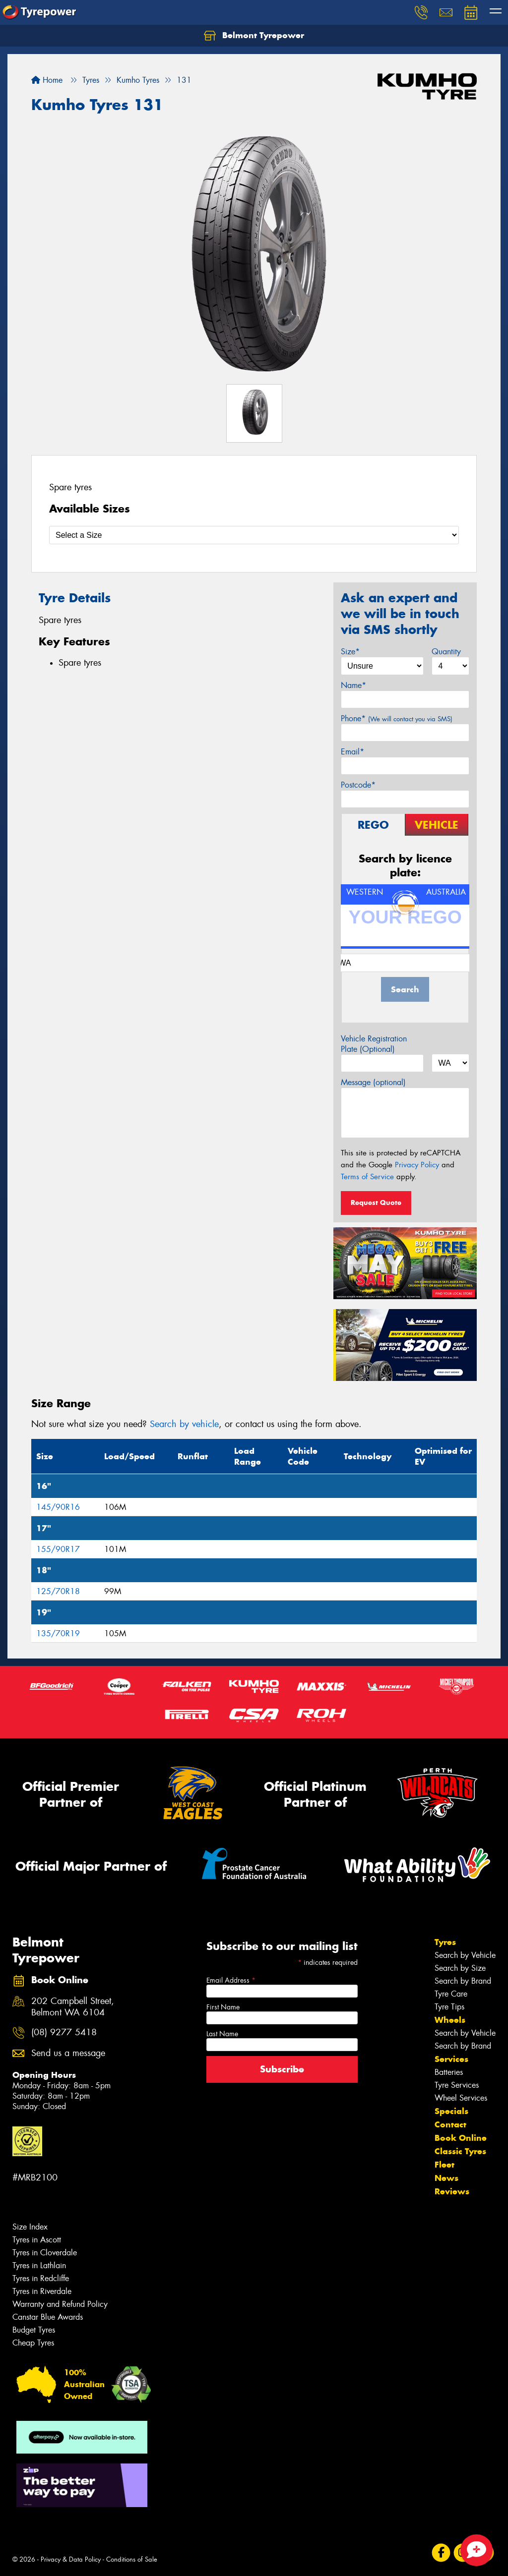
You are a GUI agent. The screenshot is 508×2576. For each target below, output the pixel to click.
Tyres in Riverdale (41, 2291)
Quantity (446, 651)
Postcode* (358, 785)
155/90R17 (58, 1549)
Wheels (450, 2019)
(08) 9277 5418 (64, 2032)
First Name (223, 2007)
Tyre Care (451, 1994)
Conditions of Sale (131, 2559)
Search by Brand (463, 1981)
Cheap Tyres (33, 2343)
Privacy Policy (417, 1165)
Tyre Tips (449, 2007)
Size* (350, 651)
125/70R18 (58, 1591)
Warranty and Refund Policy (60, 2304)
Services (451, 2059)
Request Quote (376, 1202)
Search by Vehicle (465, 1955)
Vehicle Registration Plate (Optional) (374, 1043)
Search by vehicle (184, 1424)
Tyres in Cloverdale (44, 2252)
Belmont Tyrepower (254, 36)
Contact (450, 2124)
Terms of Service (367, 1177)
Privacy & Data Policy (71, 2559)
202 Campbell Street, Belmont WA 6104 (72, 2007)
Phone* (396, 718)
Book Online (461, 2137)
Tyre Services (457, 2085)
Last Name (222, 2033)
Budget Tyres (33, 2330)
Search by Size (460, 1968)
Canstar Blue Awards (47, 2317)
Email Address (230, 1980)
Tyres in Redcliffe (40, 2278)
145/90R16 (58, 1507)
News (446, 2178)
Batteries (449, 2072)
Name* (353, 685)
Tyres (445, 1942)
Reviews (452, 2191)
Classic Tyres (460, 2151)
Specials (451, 2111)
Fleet (444, 2164)
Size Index (30, 2227)
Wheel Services (461, 2098)
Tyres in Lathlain (39, 2265)
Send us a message (68, 2053)
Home (47, 80)
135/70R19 (58, 1633)
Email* (352, 751)
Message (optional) (373, 1082)
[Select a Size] (254, 535)
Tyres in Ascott (36, 2239)
